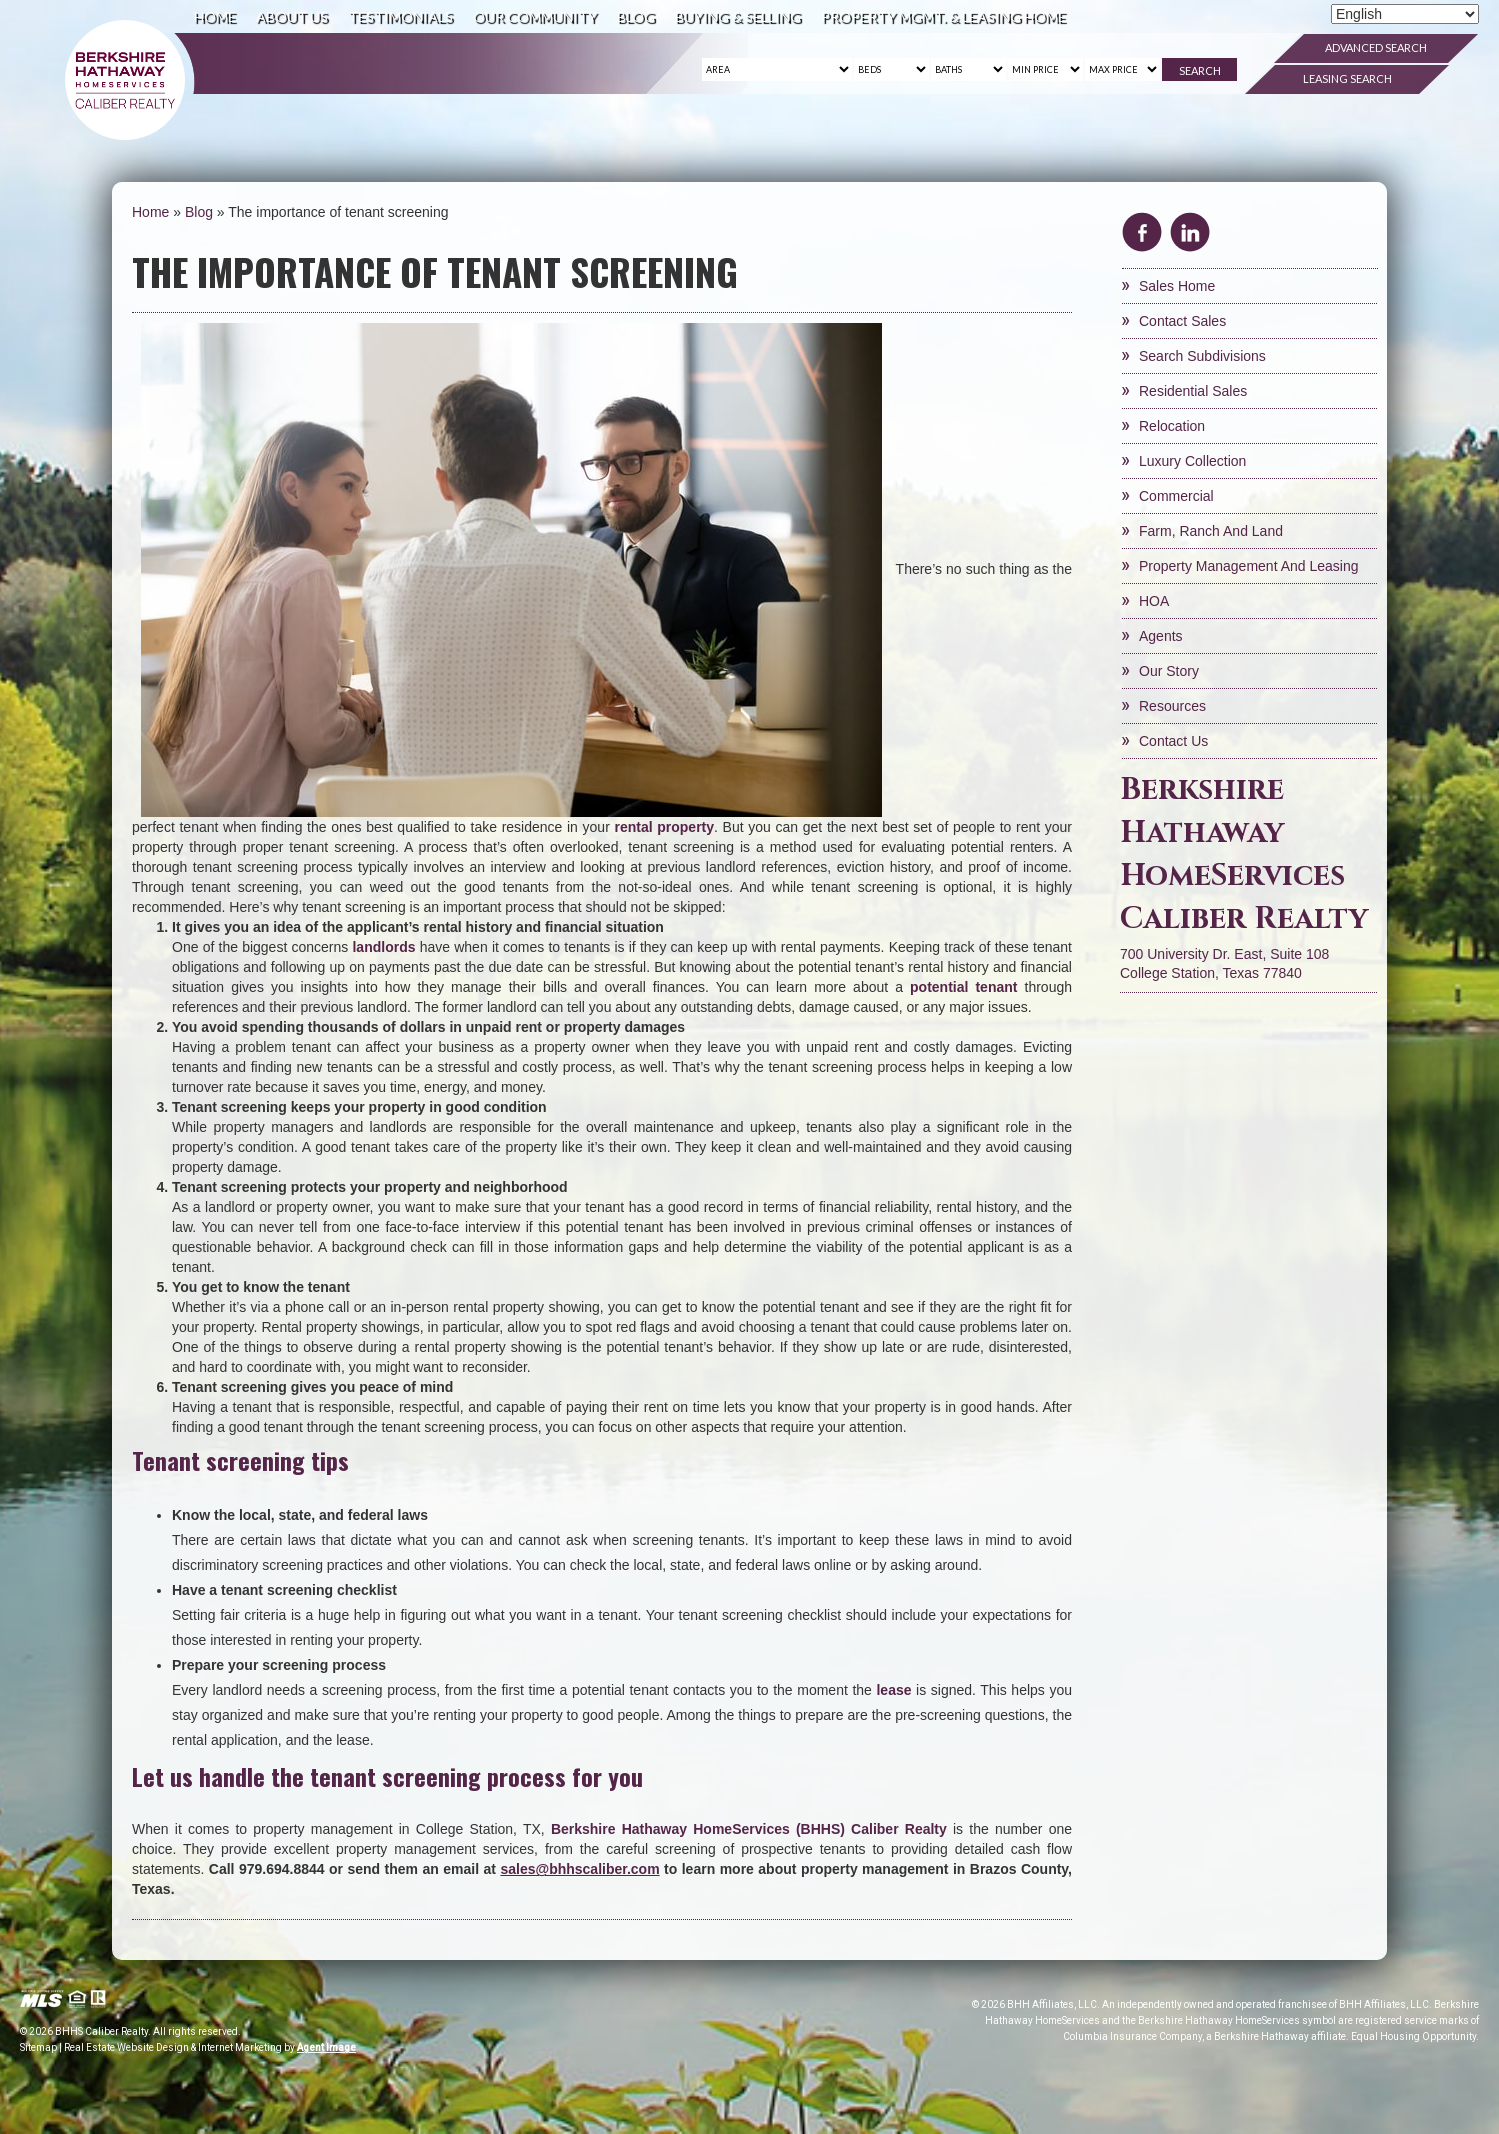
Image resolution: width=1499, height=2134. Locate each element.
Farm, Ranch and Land (1211, 531)
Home (215, 16)
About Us (292, 16)
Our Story (1169, 671)
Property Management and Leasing (1248, 566)
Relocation (1172, 426)
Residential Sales (1193, 391)
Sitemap (38, 2047)
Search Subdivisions (1202, 356)
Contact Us (1173, 741)
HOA (1154, 601)
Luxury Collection (1192, 461)
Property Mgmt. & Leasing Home (943, 16)
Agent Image (326, 2047)
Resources (1172, 706)
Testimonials (400, 16)
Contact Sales (1182, 321)
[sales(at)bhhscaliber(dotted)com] (579, 1869)
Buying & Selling (738, 16)
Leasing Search (1347, 78)
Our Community (535, 16)
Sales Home (1177, 286)
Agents (1161, 636)
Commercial (1176, 496)
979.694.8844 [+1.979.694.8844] (282, 1869)
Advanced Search (1376, 47)
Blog (636, 16)
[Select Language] (1405, 14)
